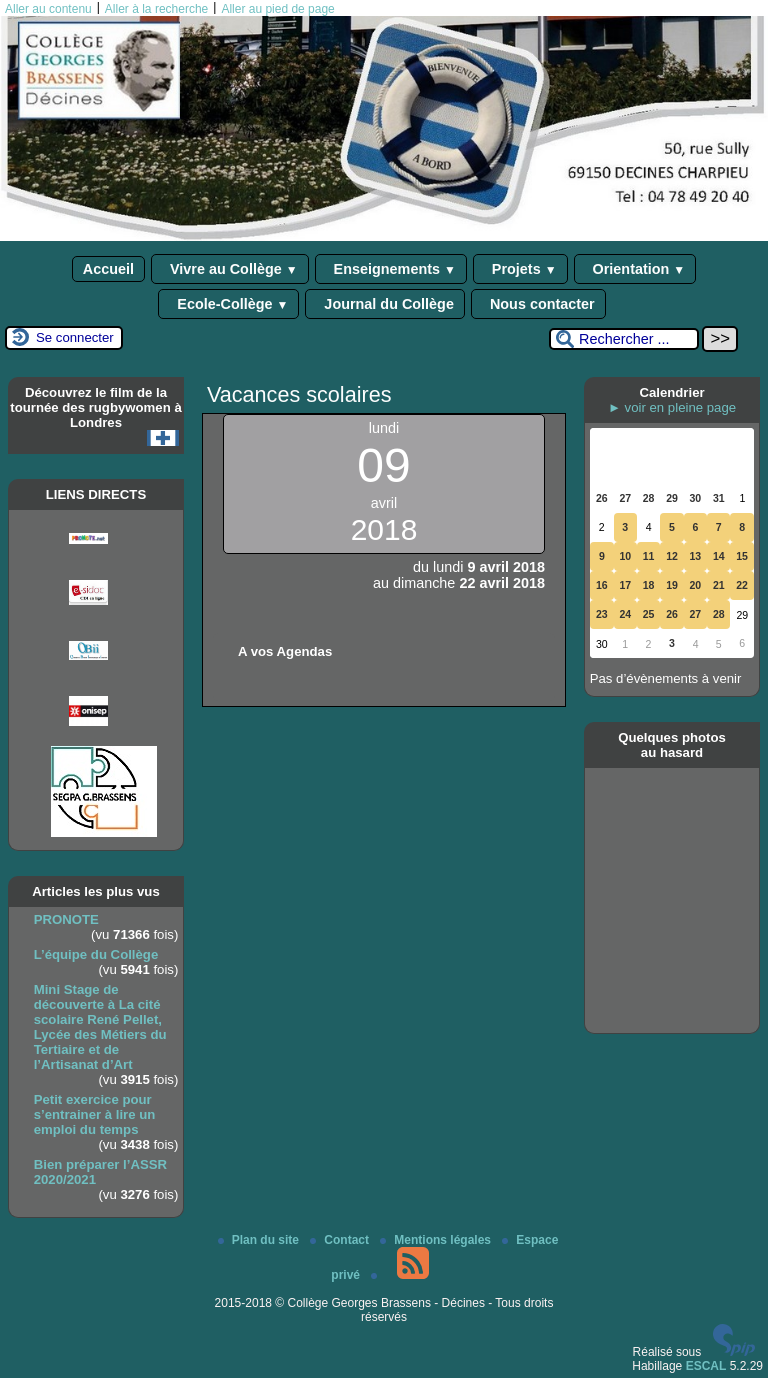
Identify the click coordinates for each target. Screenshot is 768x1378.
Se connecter (75, 337)
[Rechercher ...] (624, 339)
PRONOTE (66, 919)
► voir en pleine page (672, 407)
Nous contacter (538, 304)
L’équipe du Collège (96, 954)
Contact (341, 1240)
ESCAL (706, 1366)
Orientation (635, 269)
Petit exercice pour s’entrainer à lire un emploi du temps (95, 1114)
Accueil (108, 269)
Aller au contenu (48, 9)
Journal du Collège (385, 304)
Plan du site (260, 1240)
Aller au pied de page (277, 9)
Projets (520, 269)
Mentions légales (437, 1240)
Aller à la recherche (156, 9)
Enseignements (391, 269)
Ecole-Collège (228, 304)
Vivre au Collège (230, 269)
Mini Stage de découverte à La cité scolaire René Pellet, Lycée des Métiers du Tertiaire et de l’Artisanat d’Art (100, 1027)
